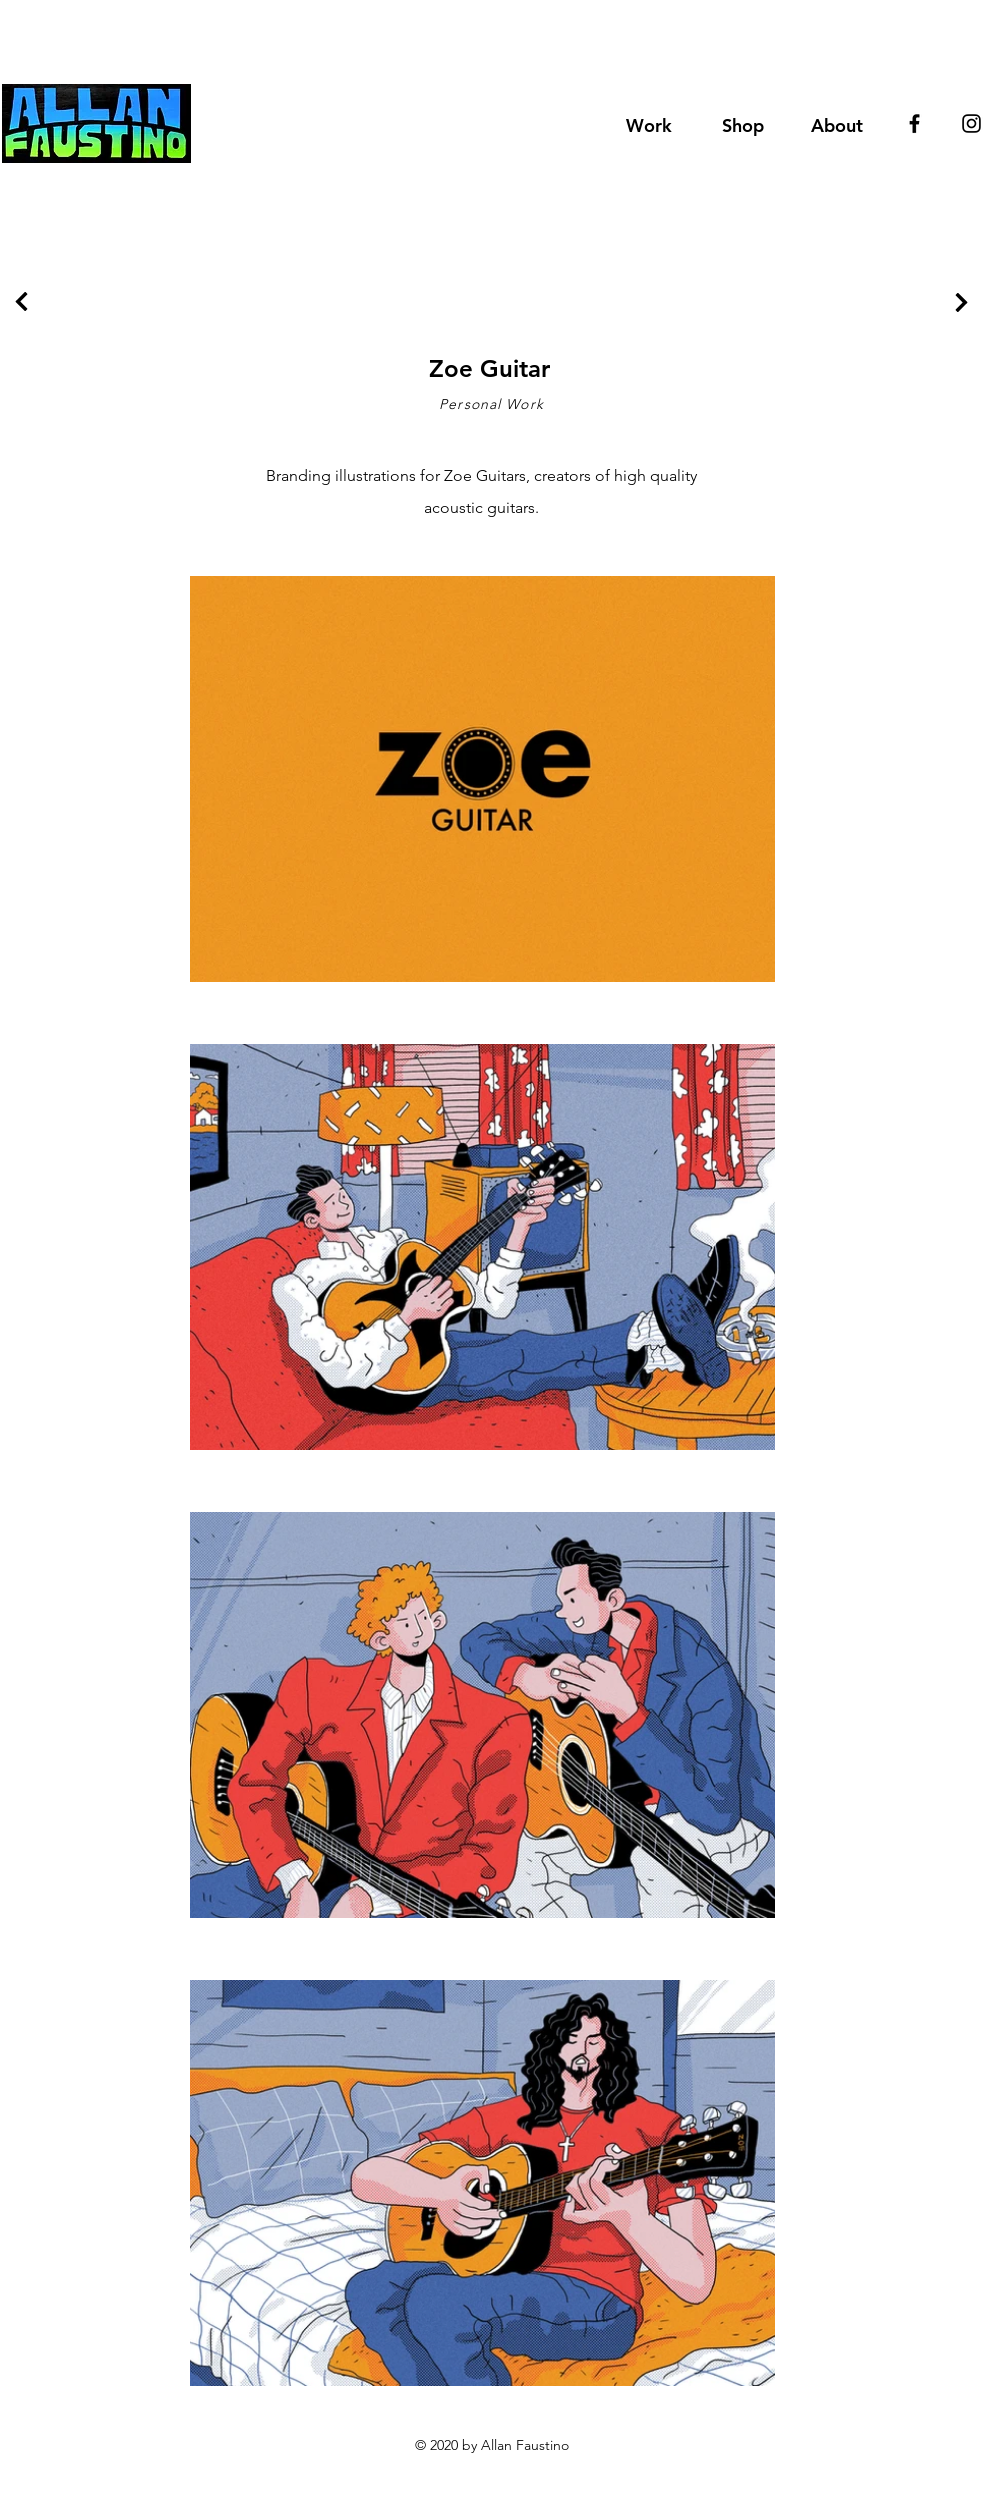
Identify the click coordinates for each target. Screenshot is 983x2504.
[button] (743, 123)
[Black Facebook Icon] (914, 123)
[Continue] (22, 302)
